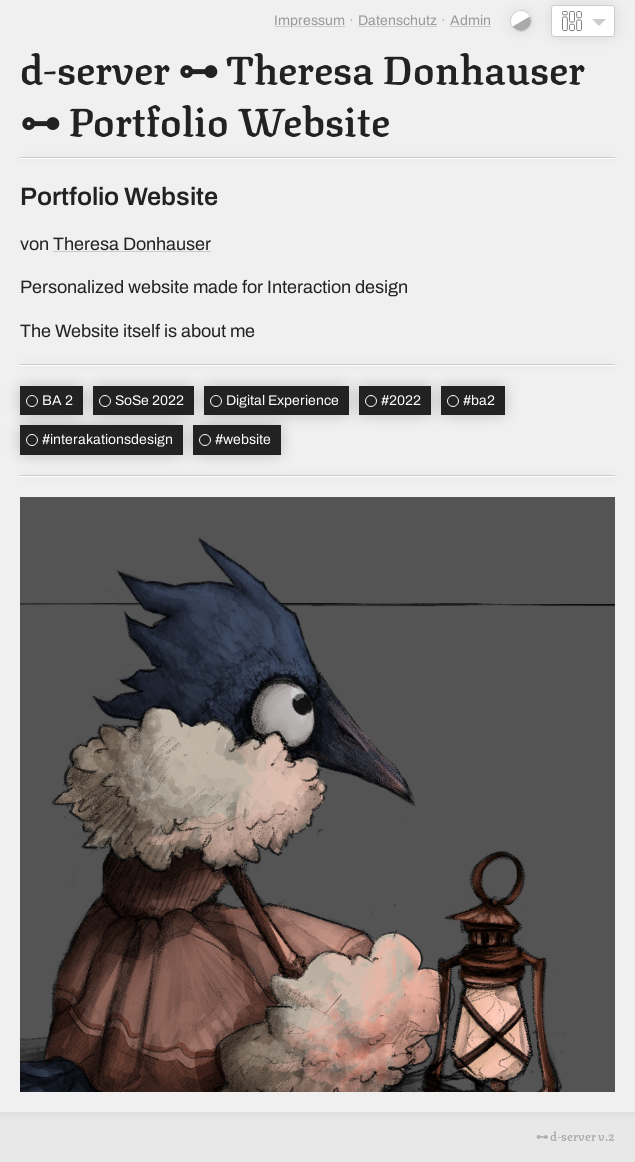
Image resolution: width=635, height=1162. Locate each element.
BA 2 (57, 400)
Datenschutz (397, 20)
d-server (95, 66)
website (243, 439)
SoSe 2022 (149, 400)
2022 (401, 400)
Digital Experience (282, 400)
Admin (470, 20)
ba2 (479, 400)
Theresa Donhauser (405, 66)
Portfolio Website (229, 118)
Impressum (309, 20)
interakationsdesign (107, 439)
